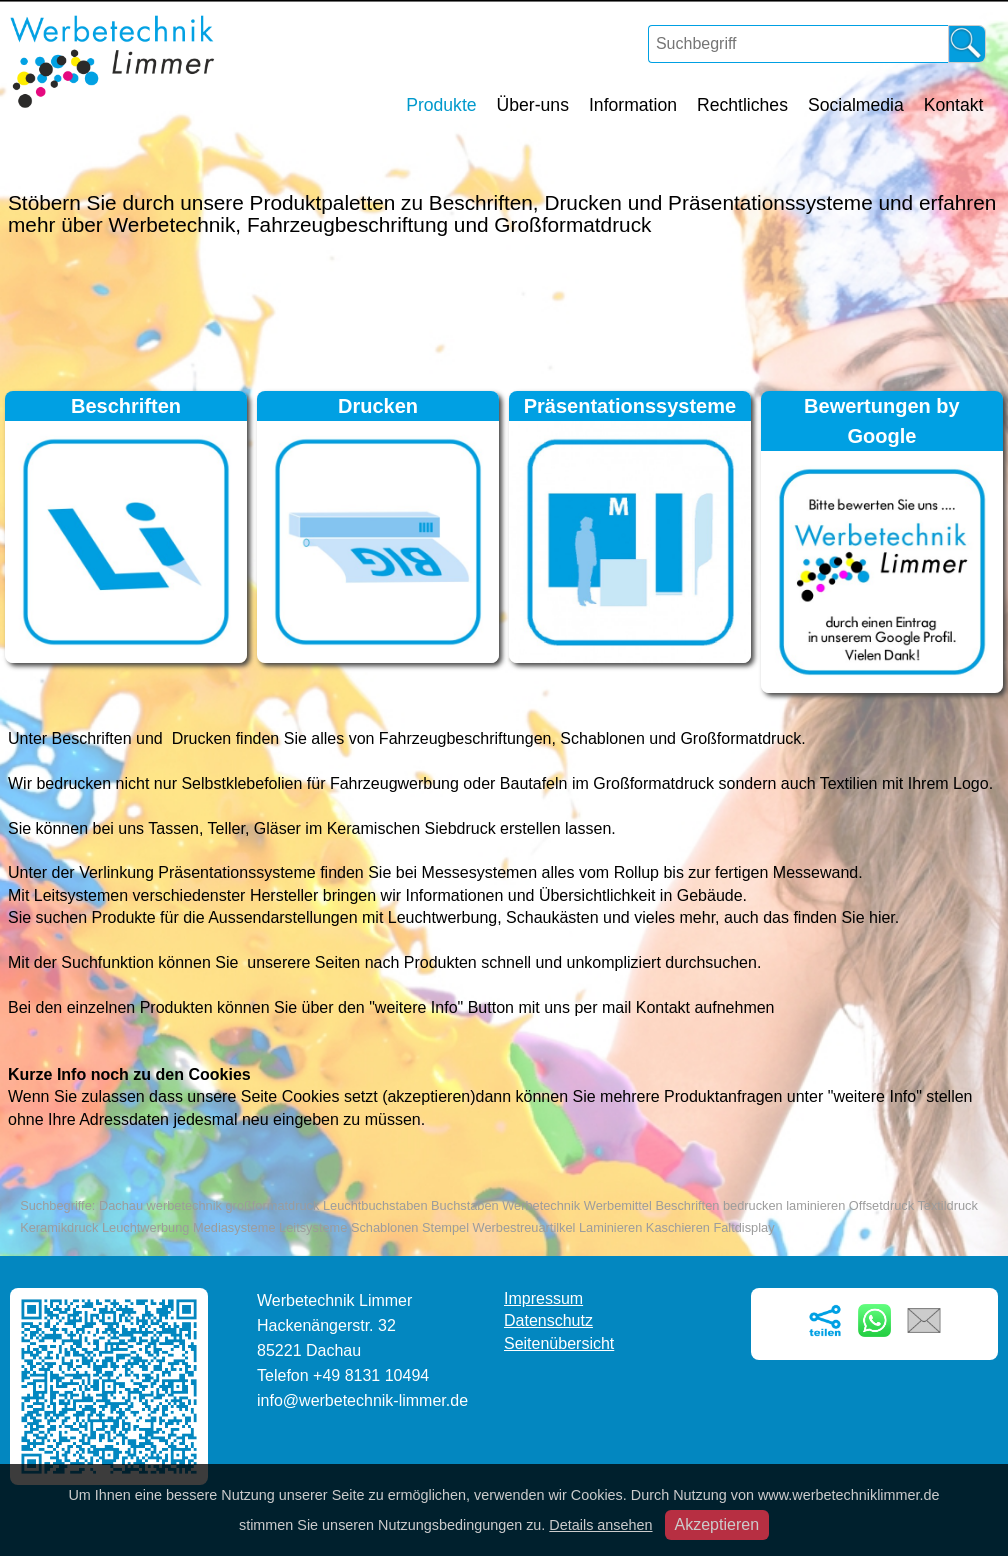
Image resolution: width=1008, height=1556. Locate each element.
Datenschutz (548, 1320)
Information (633, 105)
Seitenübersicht (559, 1343)
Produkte (441, 105)
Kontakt (954, 105)
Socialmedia (856, 105)
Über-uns (533, 105)
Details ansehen (600, 1525)
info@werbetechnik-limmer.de (362, 1400)
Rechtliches (742, 105)
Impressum (543, 1298)
